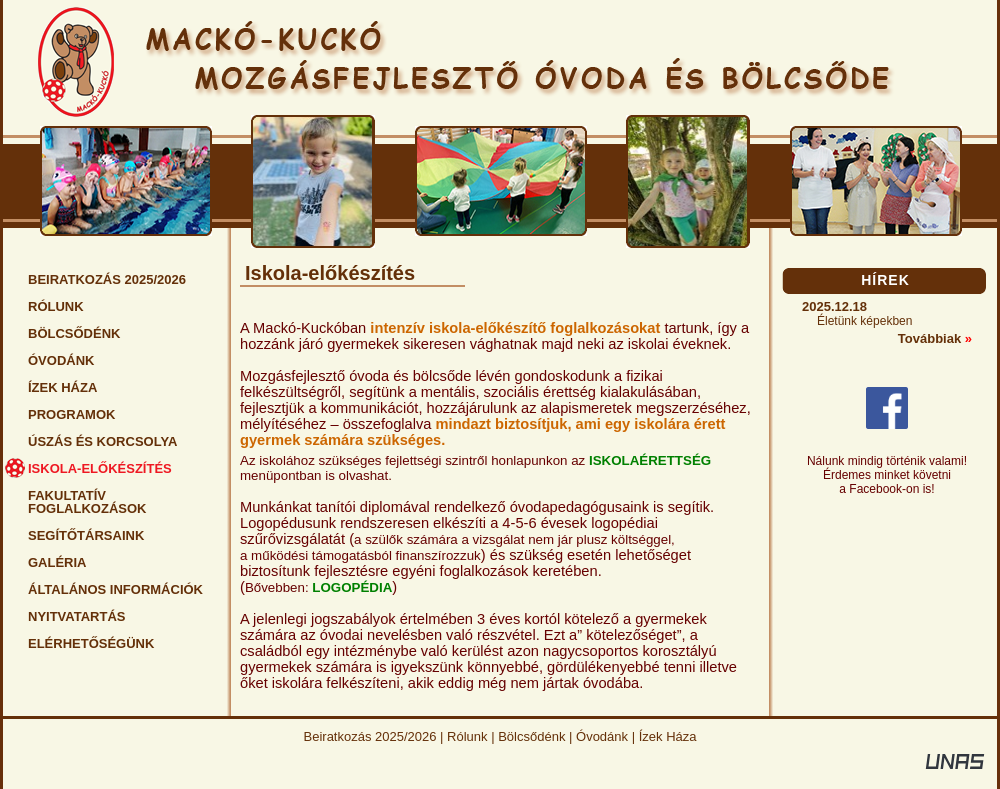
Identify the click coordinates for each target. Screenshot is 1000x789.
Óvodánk (602, 736)
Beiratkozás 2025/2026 (370, 736)
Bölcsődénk (531, 736)
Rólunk (467, 736)
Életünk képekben (864, 321)
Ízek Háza (668, 736)
